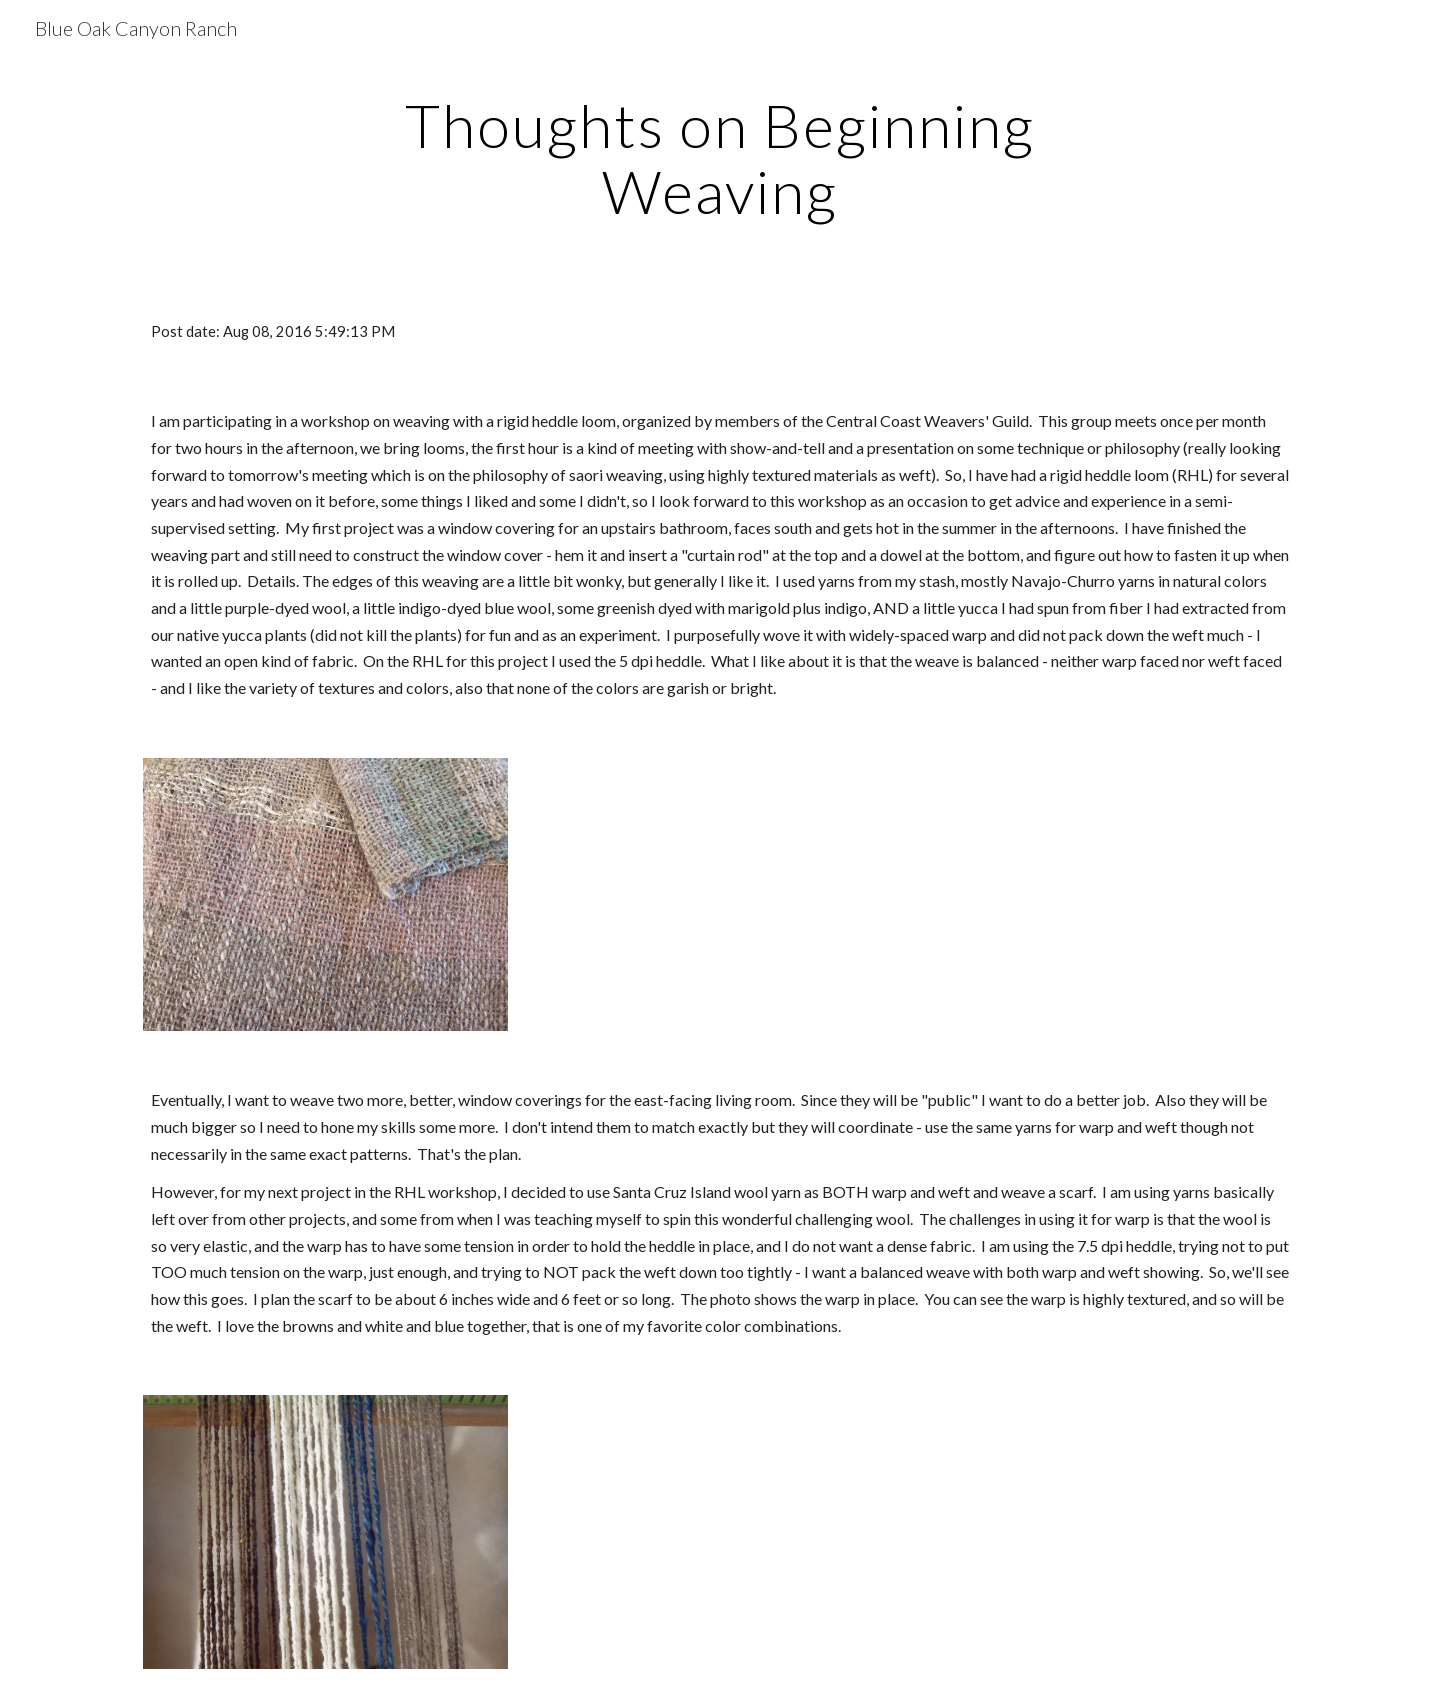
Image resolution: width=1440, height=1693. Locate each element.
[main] (720, 158)
